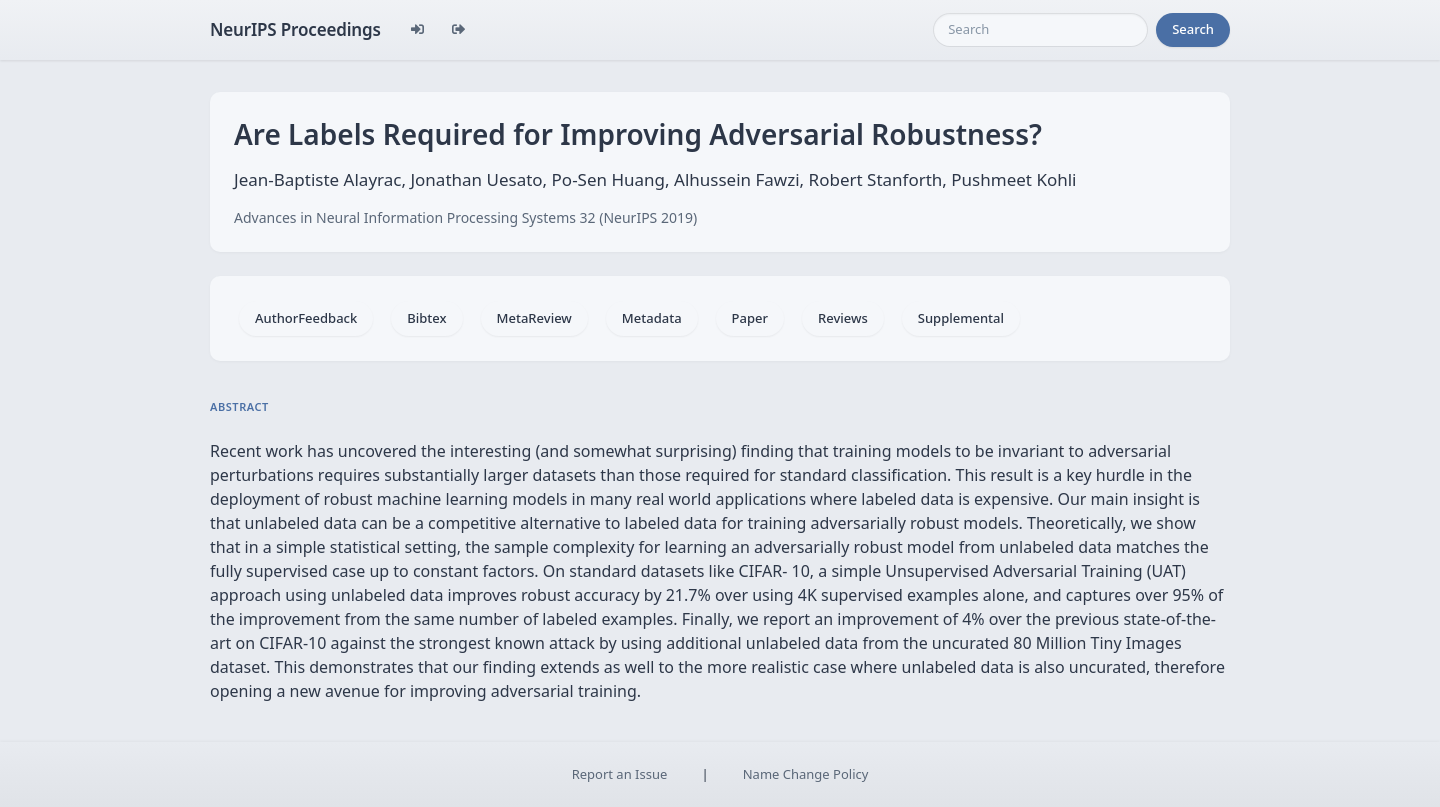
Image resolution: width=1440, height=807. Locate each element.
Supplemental (961, 318)
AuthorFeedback (306, 318)
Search (1193, 29)
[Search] (1040, 30)
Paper (750, 318)
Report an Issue (620, 774)
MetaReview (534, 318)
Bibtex (426, 318)
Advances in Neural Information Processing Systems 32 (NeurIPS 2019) (465, 217)
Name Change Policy (806, 774)
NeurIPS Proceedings (295, 29)
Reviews (843, 318)
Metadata (652, 318)
